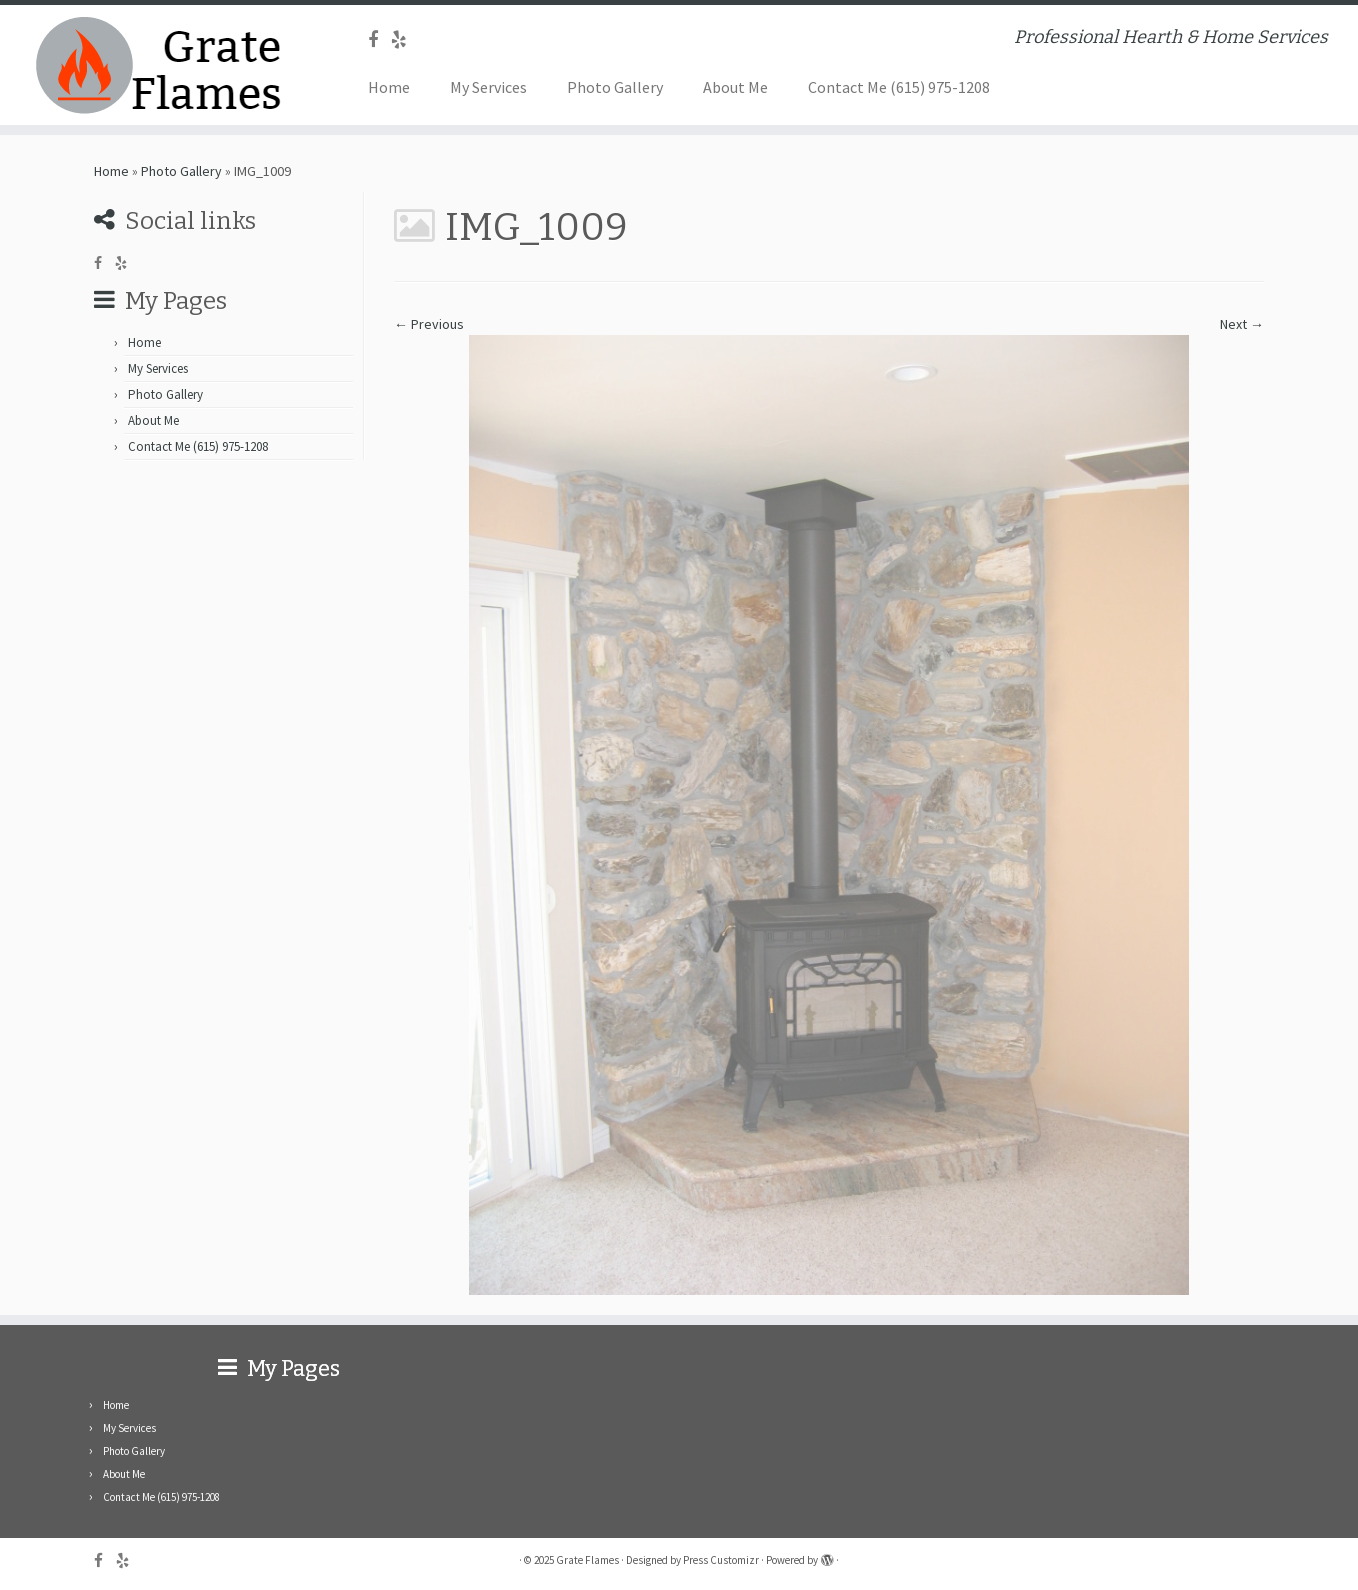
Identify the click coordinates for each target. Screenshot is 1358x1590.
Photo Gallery (615, 87)
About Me (735, 87)
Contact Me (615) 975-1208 (899, 87)
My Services (488, 87)
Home (389, 87)
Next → (1242, 324)
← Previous (429, 324)
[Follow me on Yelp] (405, 39)
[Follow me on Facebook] (379, 39)
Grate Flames (587, 1560)
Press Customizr (721, 1560)
